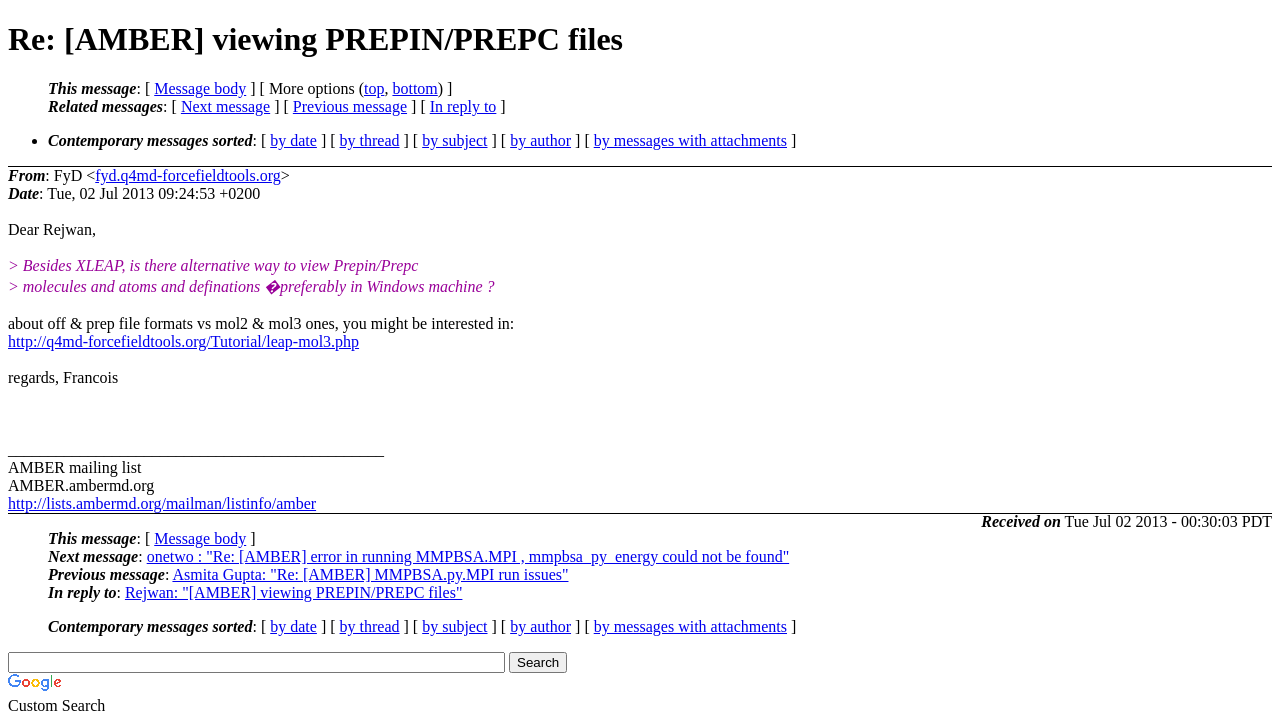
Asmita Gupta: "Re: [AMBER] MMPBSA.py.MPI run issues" (370, 574)
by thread (370, 140)
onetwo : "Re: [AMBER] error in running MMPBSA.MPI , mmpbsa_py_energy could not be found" (468, 556)
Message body (200, 88)
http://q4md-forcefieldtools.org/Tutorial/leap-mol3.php (183, 341)
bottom (414, 88)
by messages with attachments (690, 140)
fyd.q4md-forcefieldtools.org (187, 175)
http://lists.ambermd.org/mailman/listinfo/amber (162, 503)
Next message (225, 106)
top (374, 88)
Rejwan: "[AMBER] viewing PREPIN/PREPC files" (294, 592)
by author (540, 140)
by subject (454, 140)
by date (293, 140)
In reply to (463, 106)
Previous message (350, 106)
